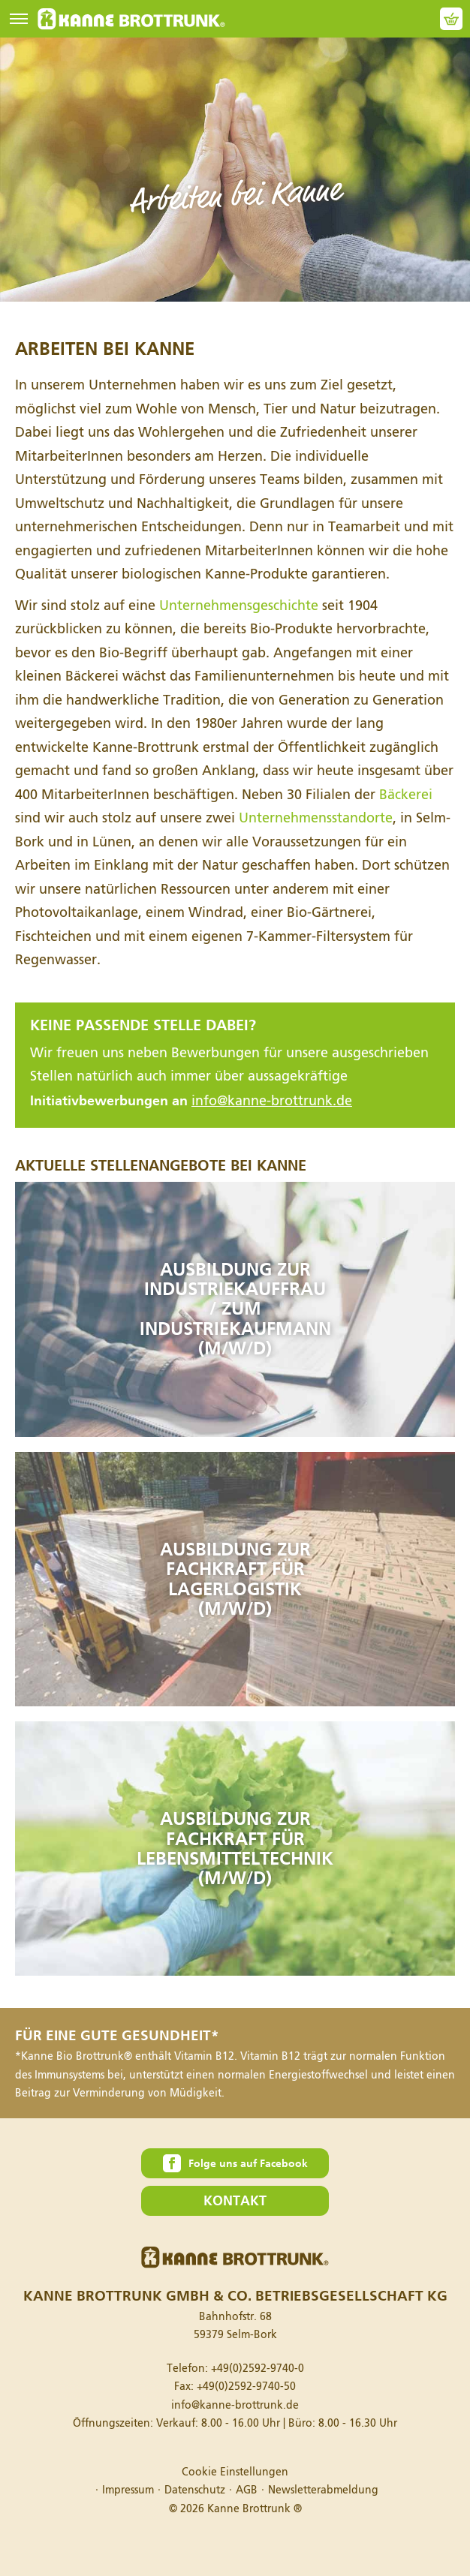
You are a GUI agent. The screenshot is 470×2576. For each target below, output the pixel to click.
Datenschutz (194, 2490)
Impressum (128, 2490)
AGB (247, 2490)
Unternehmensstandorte (316, 818)
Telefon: (235, 2368)
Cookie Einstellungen (235, 2472)
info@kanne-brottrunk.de (271, 1101)
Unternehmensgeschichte (238, 605)
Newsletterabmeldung (323, 2490)
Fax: (235, 2386)
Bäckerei (405, 794)
